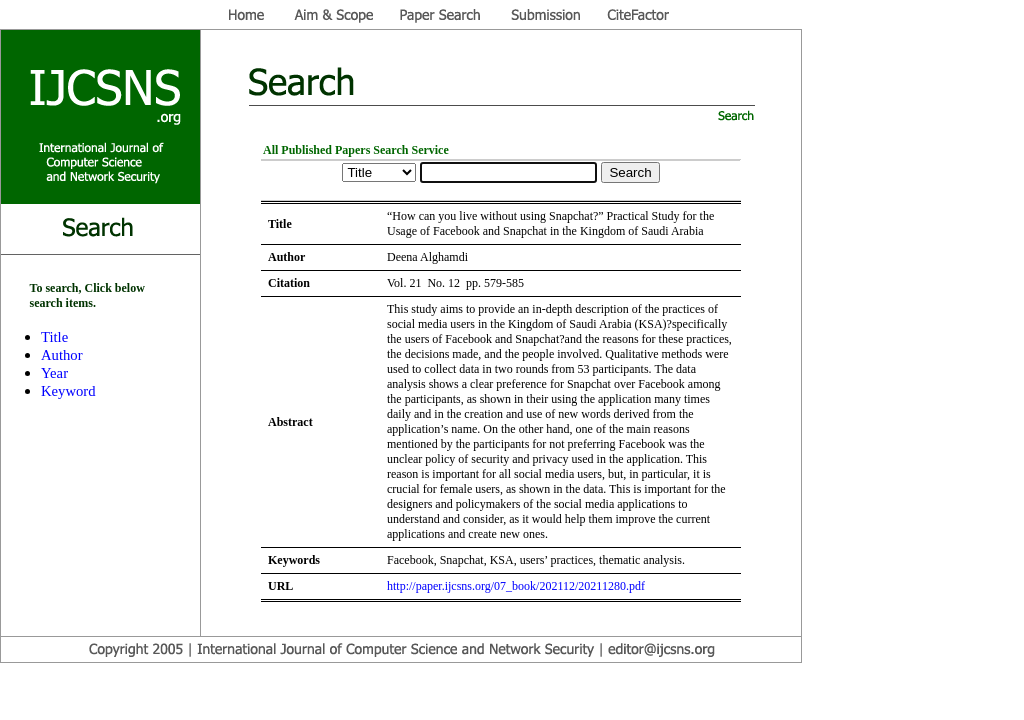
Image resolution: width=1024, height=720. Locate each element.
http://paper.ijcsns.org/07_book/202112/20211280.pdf (516, 586)
